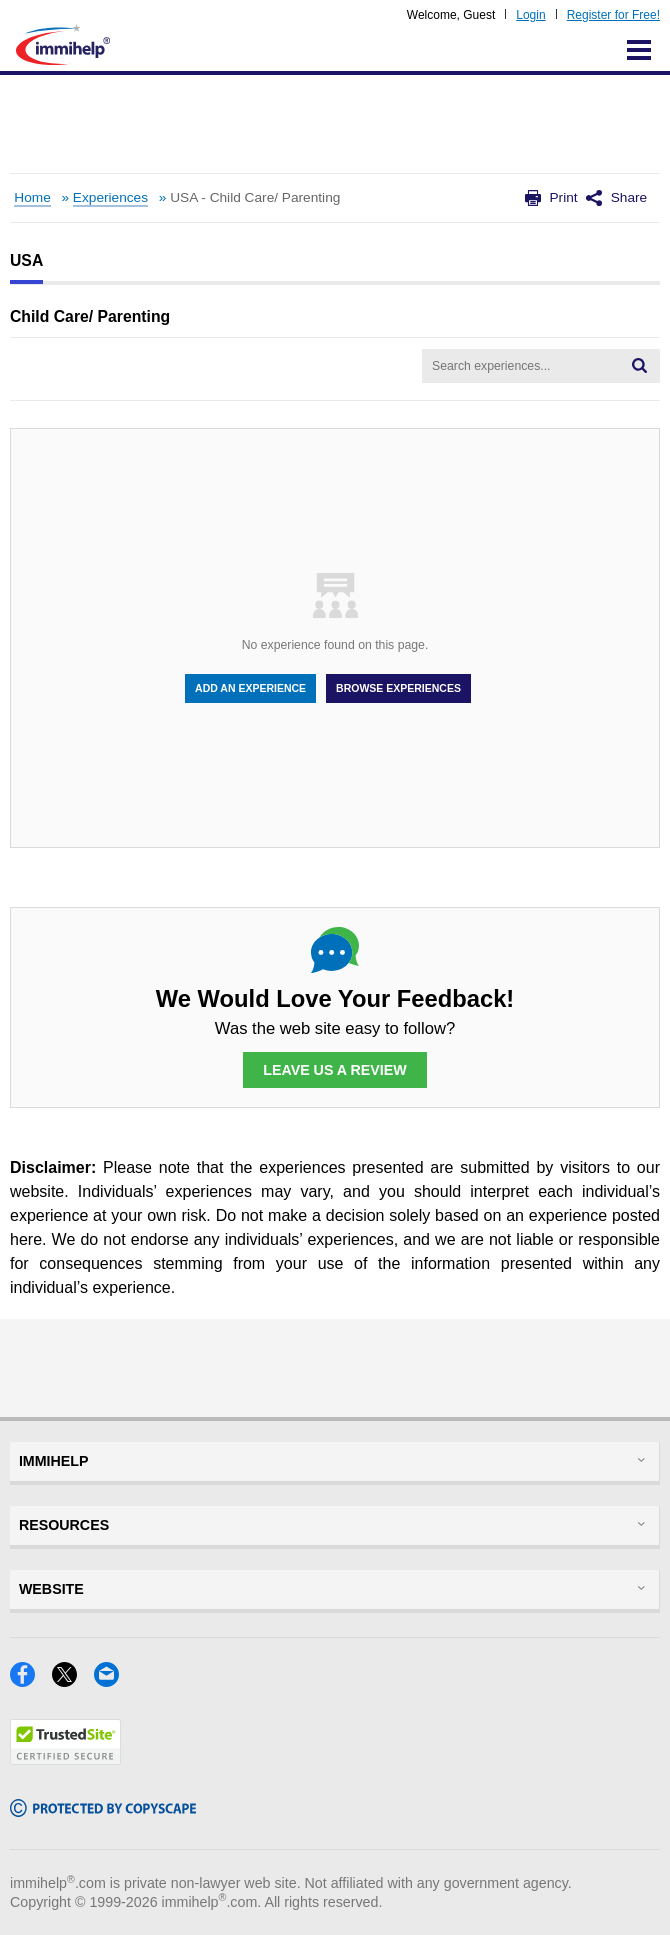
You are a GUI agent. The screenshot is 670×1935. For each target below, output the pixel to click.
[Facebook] (31, 1680)
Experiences (110, 197)
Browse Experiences (398, 688)
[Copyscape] (103, 1810)
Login (530, 15)
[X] (73, 1680)
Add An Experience (250, 688)
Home (32, 197)
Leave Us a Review (335, 1070)
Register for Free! (613, 15)
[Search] (639, 366)
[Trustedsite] (65, 1758)
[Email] (112, 1680)
